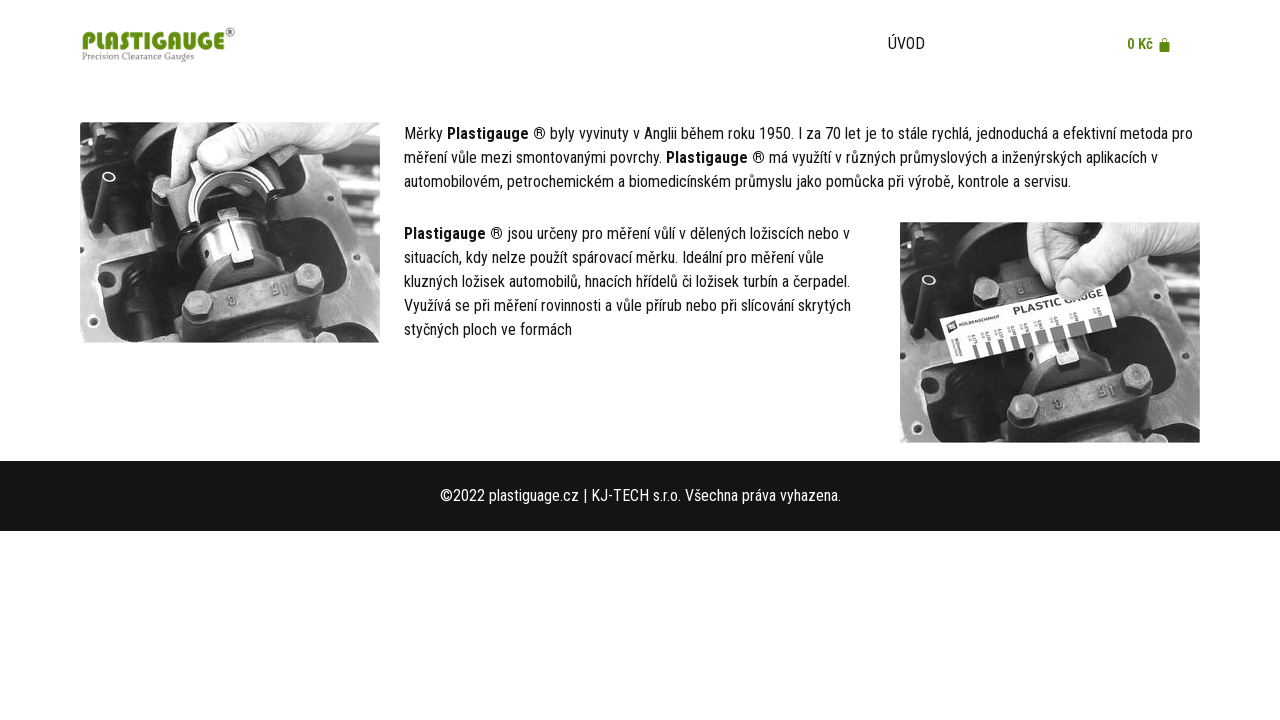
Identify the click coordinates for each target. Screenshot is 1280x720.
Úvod (906, 43)
